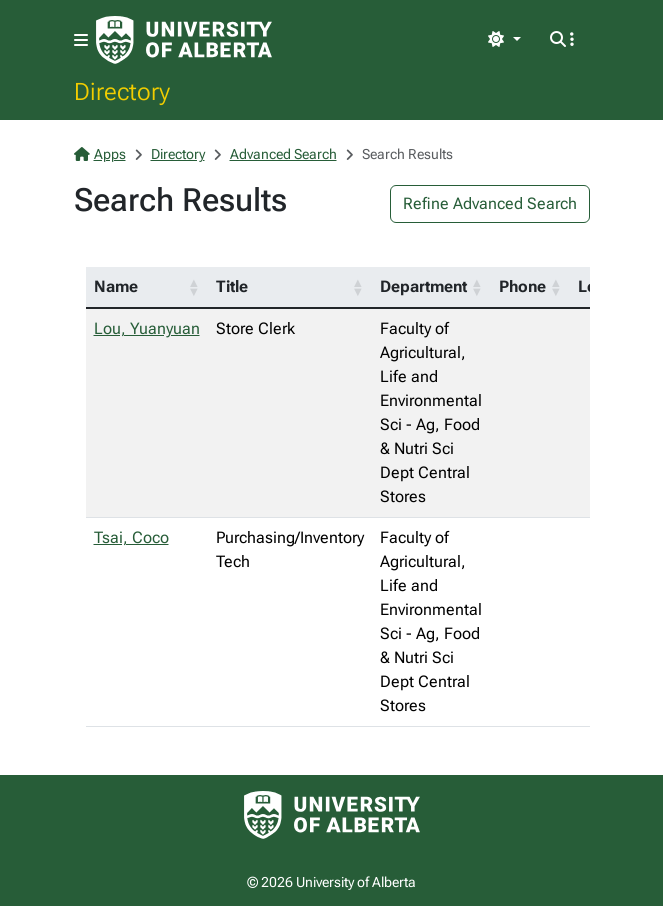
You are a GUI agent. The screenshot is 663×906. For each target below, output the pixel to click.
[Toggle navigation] (81, 40)
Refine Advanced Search (490, 203)
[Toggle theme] (504, 40)
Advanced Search (283, 154)
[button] (194, 287)
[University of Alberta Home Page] (184, 40)
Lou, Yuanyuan (147, 328)
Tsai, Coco (131, 537)
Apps (100, 154)
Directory (122, 91)
